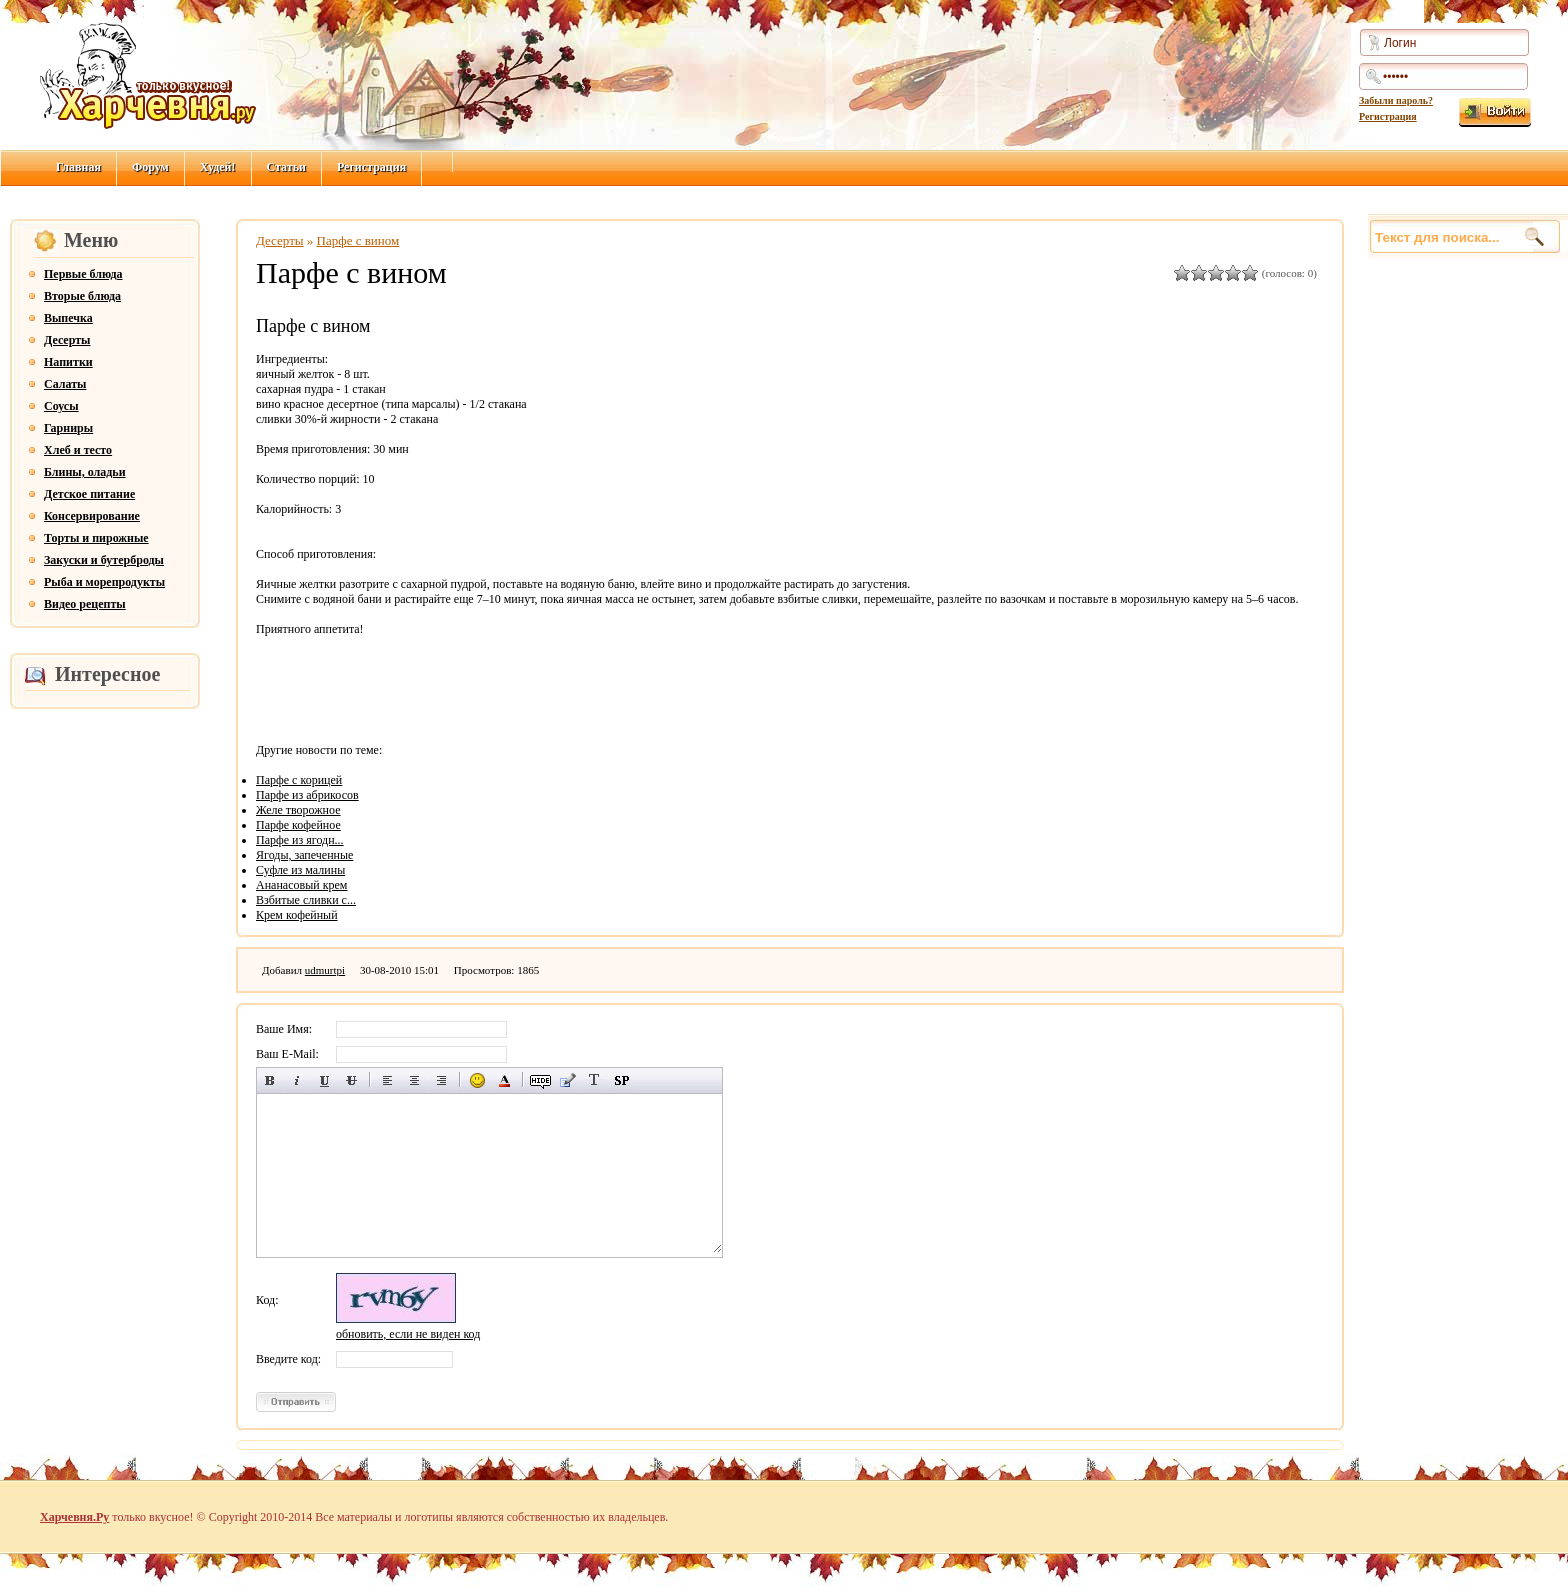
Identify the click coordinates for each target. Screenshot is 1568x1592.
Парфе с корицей (299, 780)
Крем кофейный (297, 915)
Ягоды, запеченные (304, 855)
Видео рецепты (85, 604)
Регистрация (1388, 116)
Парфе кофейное (298, 825)
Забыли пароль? (1396, 100)
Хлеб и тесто (78, 450)
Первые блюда (83, 274)
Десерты (67, 340)
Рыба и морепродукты (104, 582)
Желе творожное (298, 810)
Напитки (68, 362)
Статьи (286, 167)
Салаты (65, 384)
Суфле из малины (300, 870)
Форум (150, 167)
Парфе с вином (358, 240)
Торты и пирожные (96, 538)
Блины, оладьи (85, 472)
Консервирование (92, 516)
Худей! (218, 167)
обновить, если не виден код (408, 1334)
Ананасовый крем (301, 885)
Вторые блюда (82, 296)
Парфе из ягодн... (300, 840)
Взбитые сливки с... (306, 900)
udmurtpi (325, 970)
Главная (78, 167)
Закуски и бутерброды (104, 560)
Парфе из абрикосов (307, 795)
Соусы (61, 406)
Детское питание (89, 494)
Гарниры (68, 428)
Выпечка (68, 318)
